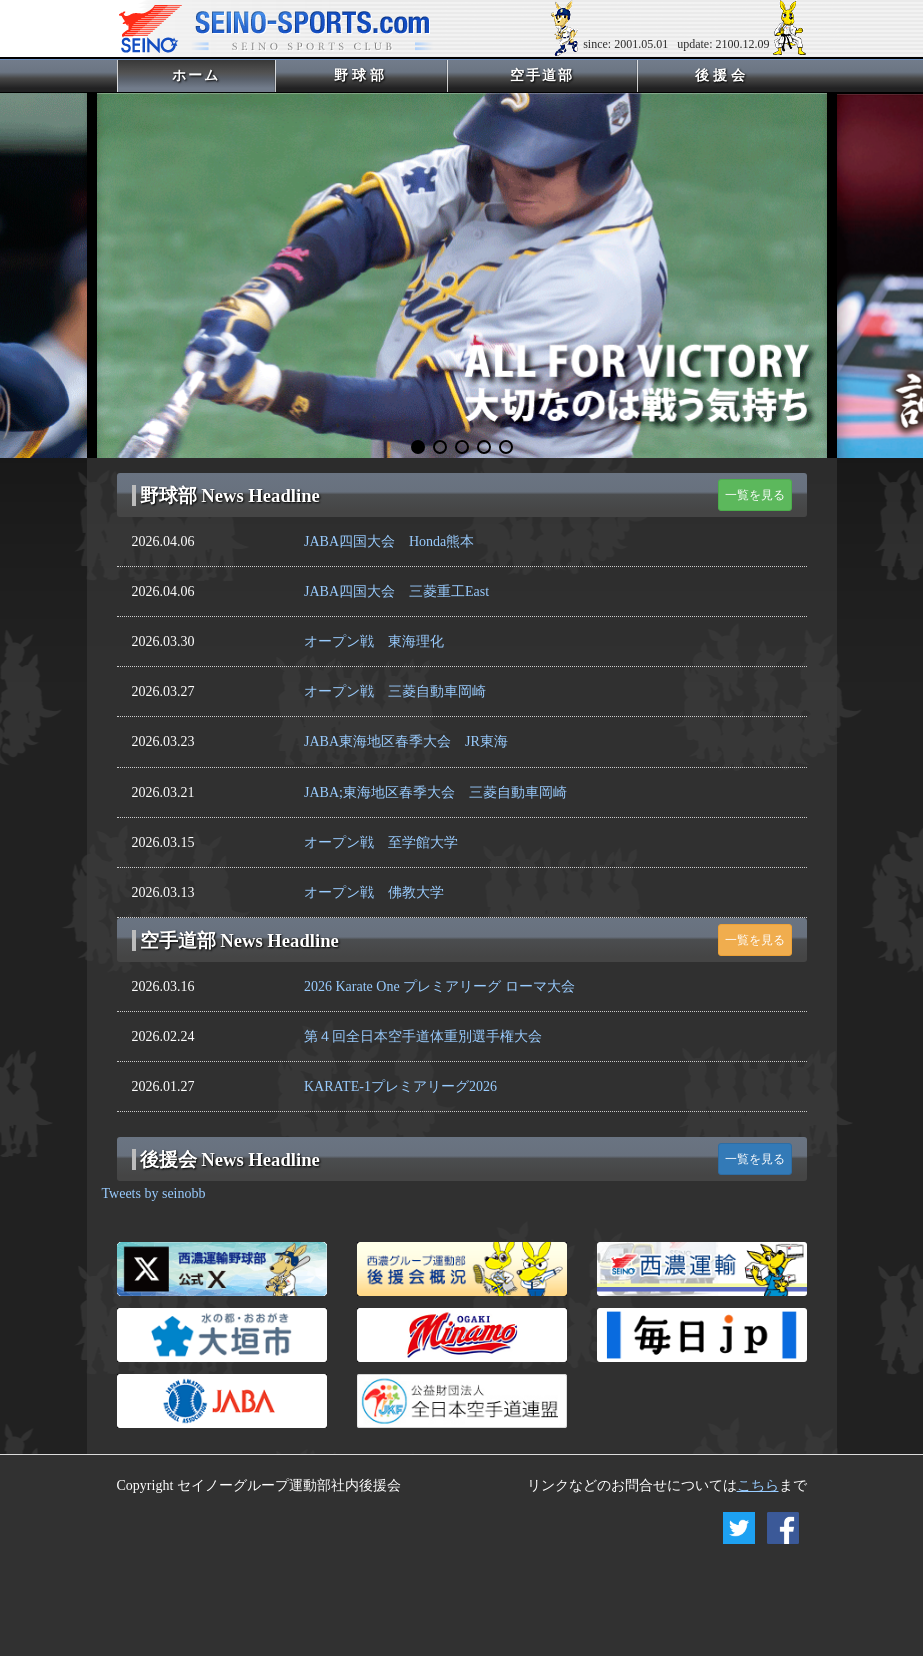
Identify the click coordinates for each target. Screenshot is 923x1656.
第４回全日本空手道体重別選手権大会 (423, 1036)
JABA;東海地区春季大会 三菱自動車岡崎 (435, 792)
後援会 (722, 75)
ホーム (222, 75)
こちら (758, 1485)
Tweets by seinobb (154, 1193)
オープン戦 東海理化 (374, 641)
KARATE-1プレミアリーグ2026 (400, 1086)
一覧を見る (755, 495)
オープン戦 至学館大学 (381, 842)
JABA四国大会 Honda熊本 (389, 541)
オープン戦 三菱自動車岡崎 (395, 691)
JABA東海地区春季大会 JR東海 (406, 741)
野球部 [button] (361, 75)
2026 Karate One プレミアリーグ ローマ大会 (439, 986)
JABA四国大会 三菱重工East (396, 591)
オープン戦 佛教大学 (374, 892)
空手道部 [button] (542, 75)
